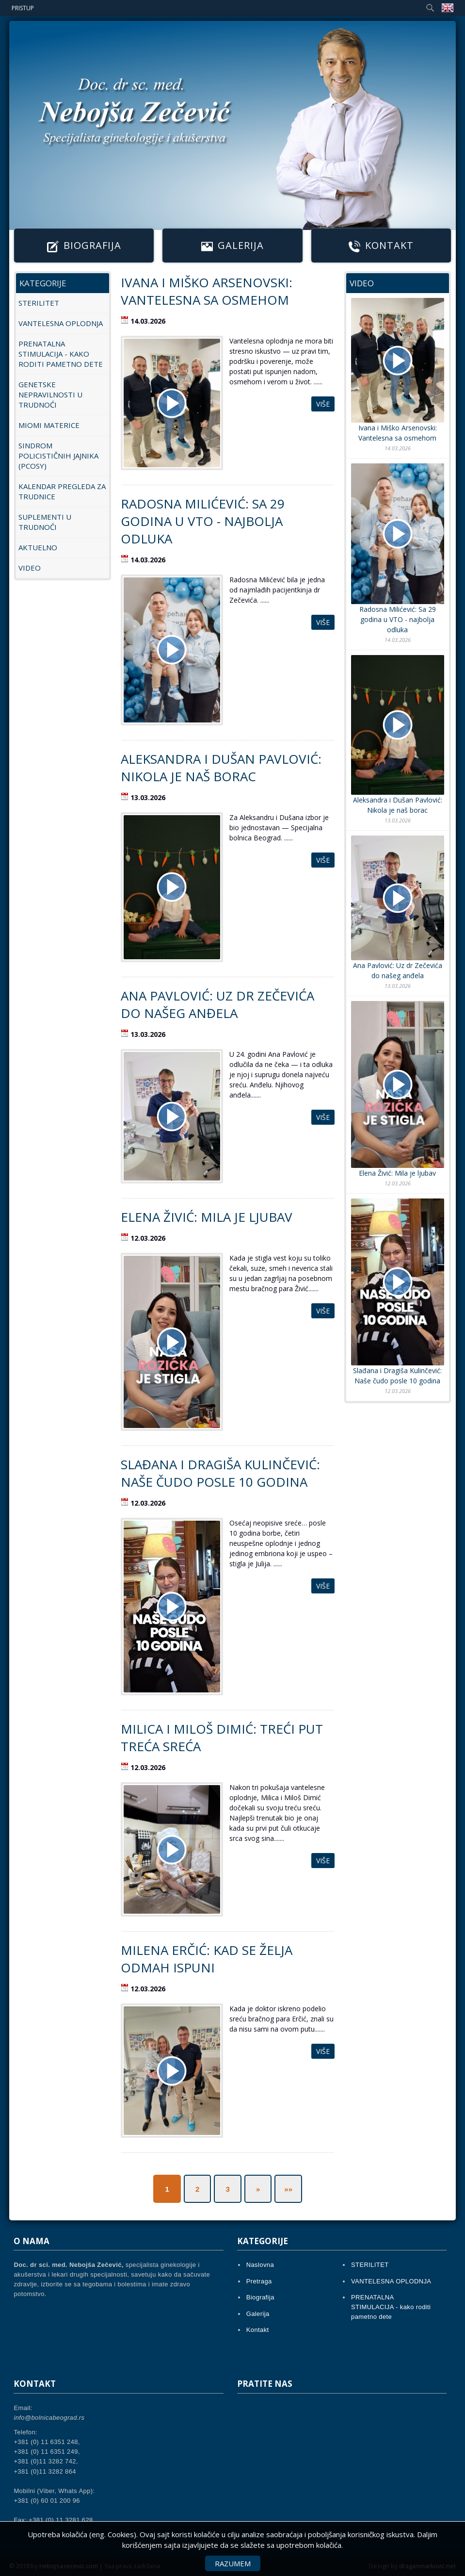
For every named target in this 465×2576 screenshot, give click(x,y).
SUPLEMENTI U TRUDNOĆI (44, 522)
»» (288, 2189)
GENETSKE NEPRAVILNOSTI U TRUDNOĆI (50, 394)
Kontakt (381, 245)
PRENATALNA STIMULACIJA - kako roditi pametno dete (60, 354)
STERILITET (38, 303)
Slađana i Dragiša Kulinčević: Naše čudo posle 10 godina (220, 1473)
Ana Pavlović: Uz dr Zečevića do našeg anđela (217, 1004)
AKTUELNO (37, 547)
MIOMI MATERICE (49, 425)
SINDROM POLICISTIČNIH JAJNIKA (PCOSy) (58, 456)
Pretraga (259, 2281)
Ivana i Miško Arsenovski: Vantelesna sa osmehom (206, 291)
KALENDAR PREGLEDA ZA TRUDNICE (62, 491)
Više (323, 404)
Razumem (233, 2563)
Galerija (232, 245)
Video (29, 568)
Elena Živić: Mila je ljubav (206, 1217)
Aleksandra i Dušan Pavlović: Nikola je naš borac (221, 767)
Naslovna (260, 2264)
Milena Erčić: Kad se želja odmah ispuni (206, 1958)
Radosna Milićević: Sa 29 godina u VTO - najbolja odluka (203, 521)
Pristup (23, 8)
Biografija (84, 245)
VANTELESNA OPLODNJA (60, 323)
